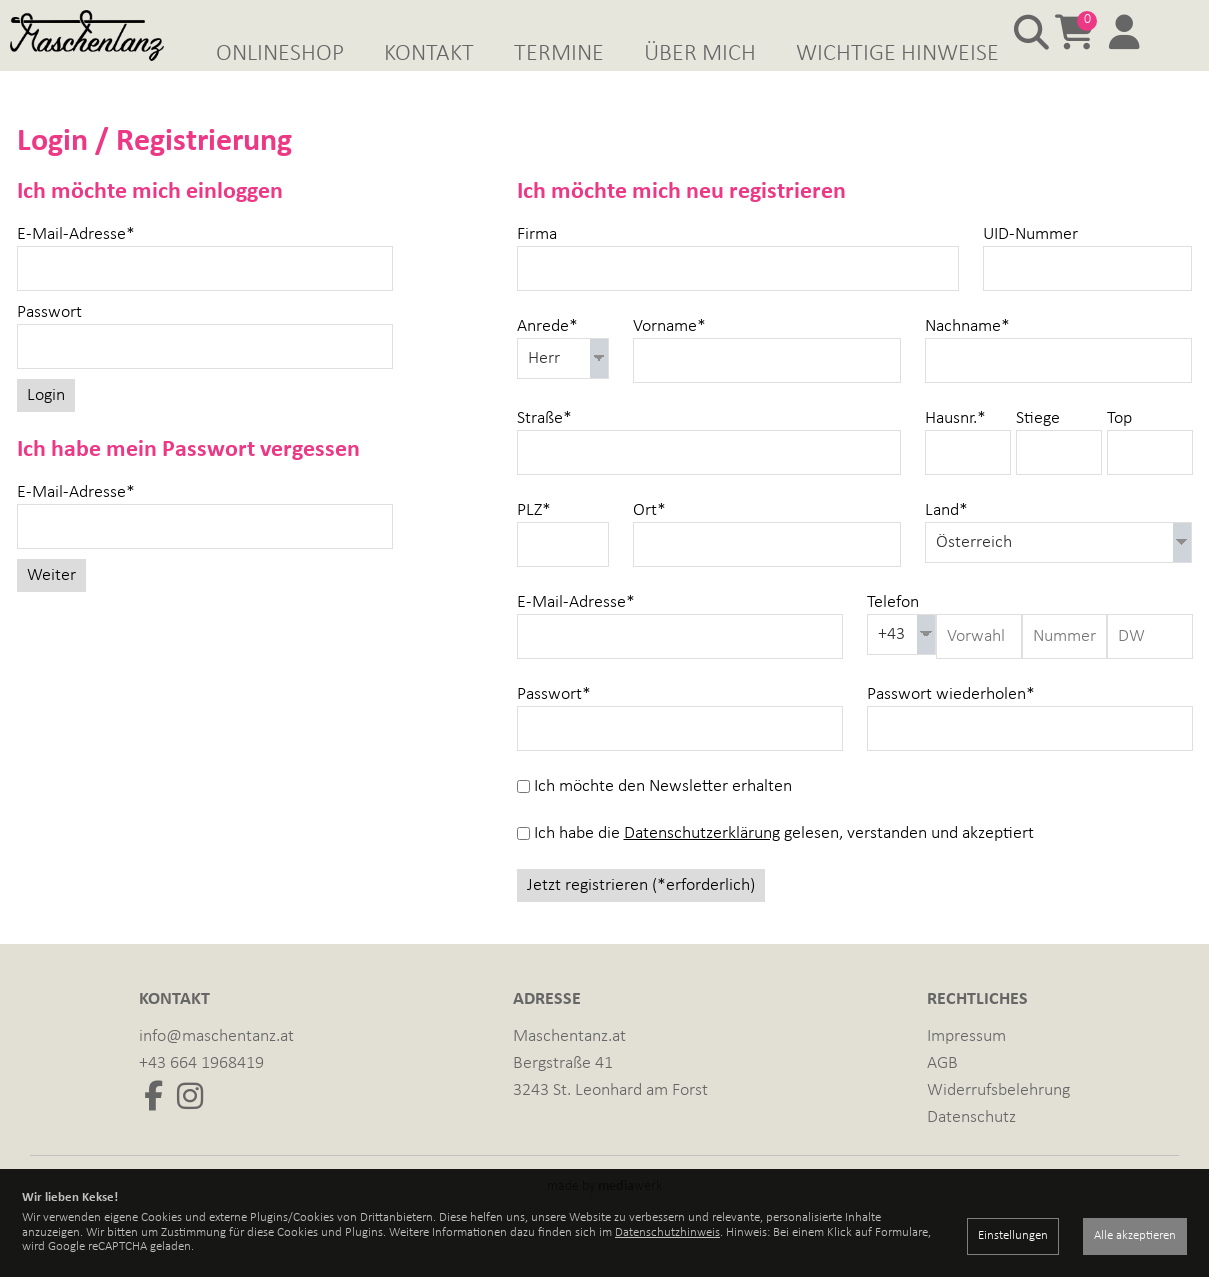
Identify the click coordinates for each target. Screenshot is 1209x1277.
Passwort (49, 341)
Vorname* (669, 355)
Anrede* (547, 355)
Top (1119, 447)
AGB (942, 1092)
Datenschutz (971, 1146)
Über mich (700, 54)
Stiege (1038, 447)
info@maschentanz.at (216, 1065)
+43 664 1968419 (201, 1092)
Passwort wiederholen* (951, 723)
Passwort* (554, 723)
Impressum (966, 1065)
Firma (537, 263)
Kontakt (429, 54)
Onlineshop (280, 54)
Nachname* (967, 355)
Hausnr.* (955, 447)
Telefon (893, 631)
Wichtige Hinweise (897, 54)
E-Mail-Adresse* (76, 263)
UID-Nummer (1030, 263)
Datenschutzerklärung (702, 862)
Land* (946, 539)
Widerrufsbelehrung (998, 1119)
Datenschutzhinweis (667, 1232)
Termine (559, 54)
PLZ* (534, 539)
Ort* (649, 539)
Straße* (544, 447)
